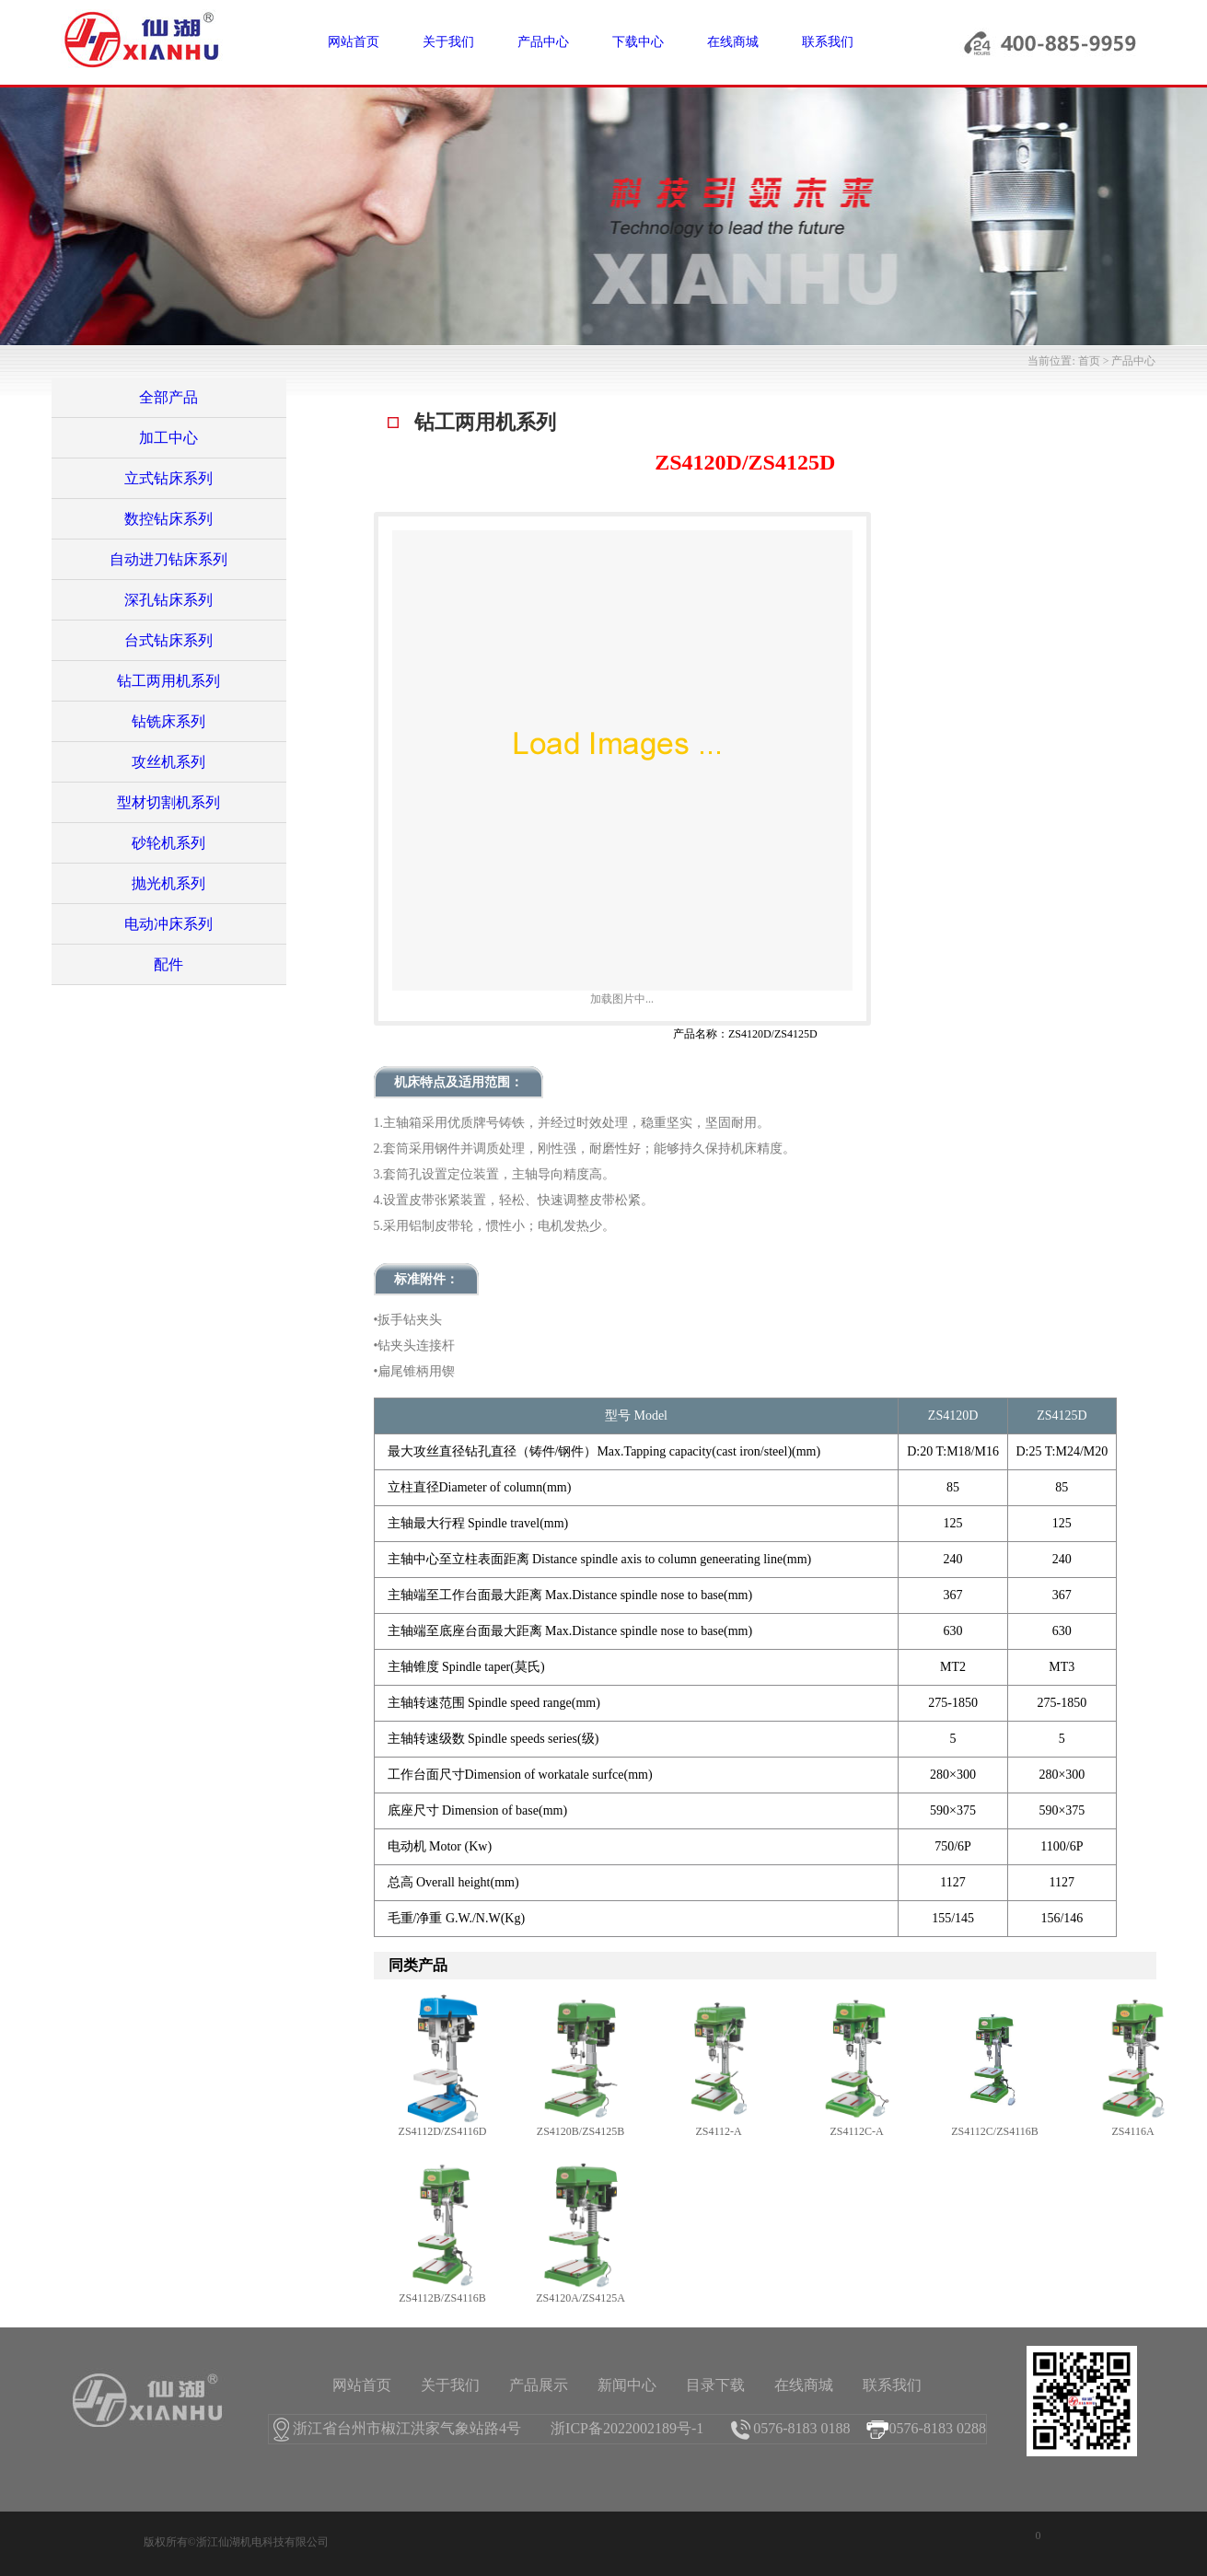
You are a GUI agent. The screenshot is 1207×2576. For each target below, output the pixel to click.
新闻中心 (627, 2385)
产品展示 (538, 2385)
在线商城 (733, 42)
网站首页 (353, 42)
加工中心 (168, 438)
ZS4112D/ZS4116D (443, 2131)
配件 (168, 964)
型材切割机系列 (168, 802)
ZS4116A (1132, 2131)
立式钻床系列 (168, 478)
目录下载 (715, 2385)
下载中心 (638, 42)
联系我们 (827, 42)
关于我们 (448, 42)
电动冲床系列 (168, 924)
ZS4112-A (718, 2131)
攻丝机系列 (168, 762)
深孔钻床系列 (168, 600)
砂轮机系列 (168, 843)
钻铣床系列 (168, 721)
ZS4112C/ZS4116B (994, 2131)
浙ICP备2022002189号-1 (627, 2428)
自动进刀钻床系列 (168, 559)
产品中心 (543, 42)
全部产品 (168, 397)
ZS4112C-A (856, 2131)
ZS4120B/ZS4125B (580, 2131)
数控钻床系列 (168, 519)
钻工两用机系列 (168, 681)
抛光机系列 (168, 883)
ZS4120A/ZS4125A (580, 2298)
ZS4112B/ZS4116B (442, 2298)
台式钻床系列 (168, 640)
